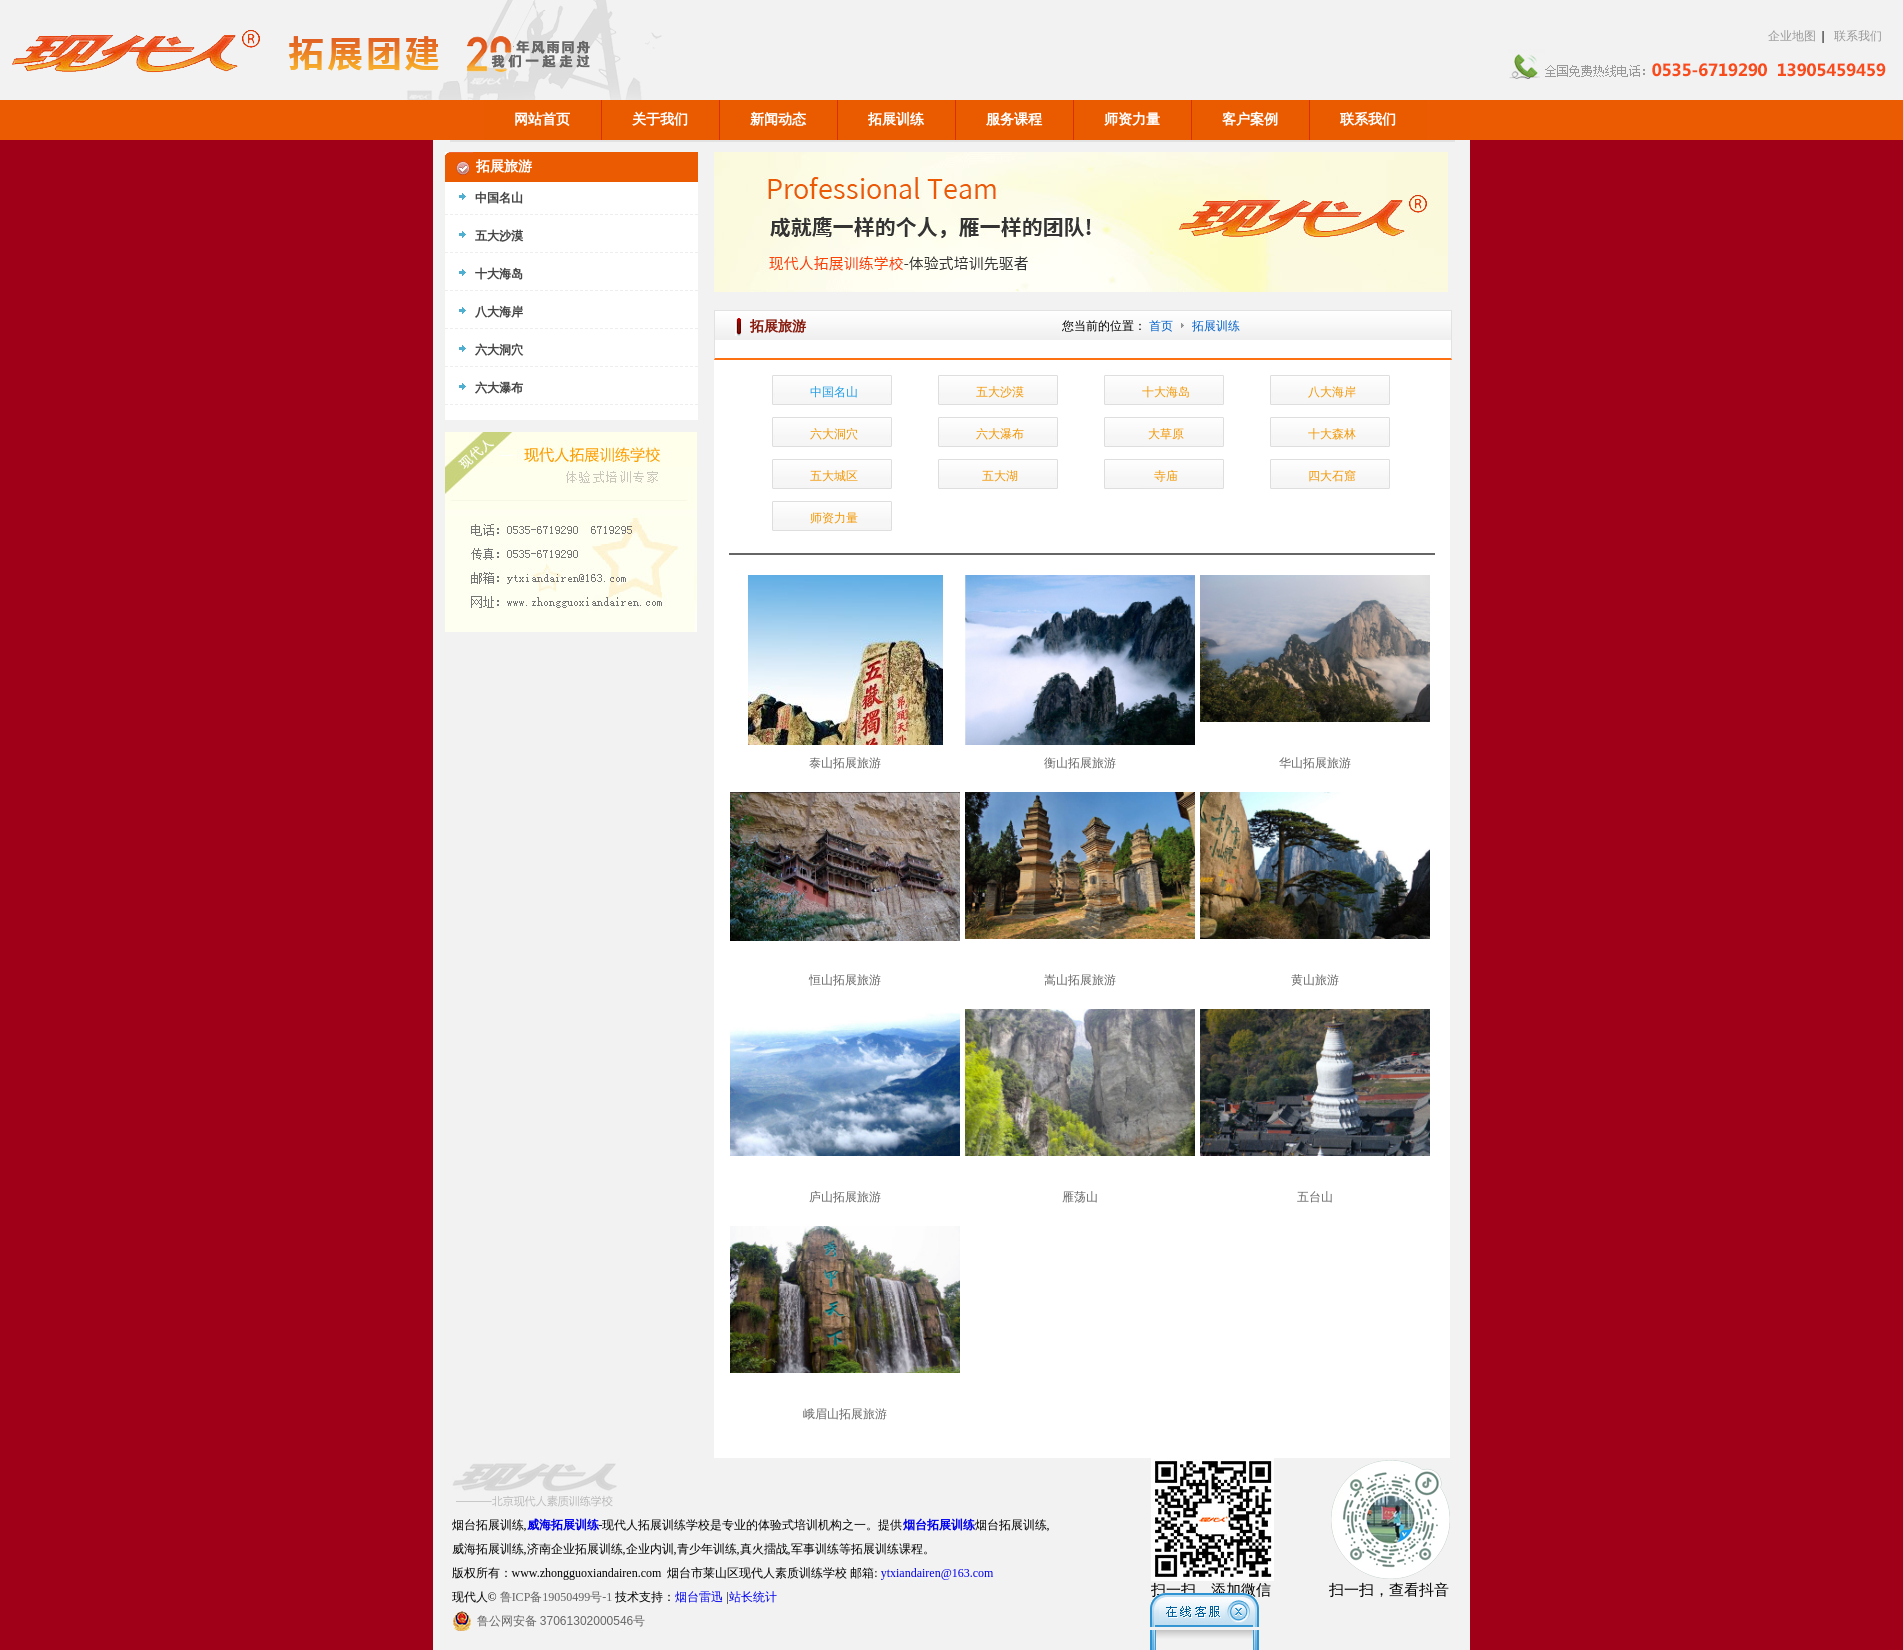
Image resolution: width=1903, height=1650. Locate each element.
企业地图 (1792, 36)
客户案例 (1250, 119)
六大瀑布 (1000, 434)
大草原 (1166, 434)
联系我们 (1858, 36)
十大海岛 (1166, 392)
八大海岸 (1332, 392)
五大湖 (1000, 476)
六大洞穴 (834, 434)
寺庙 (1166, 476)
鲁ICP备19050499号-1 (556, 1597)
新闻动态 (778, 119)
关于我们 (660, 119)
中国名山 (834, 392)
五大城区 (834, 476)
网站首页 (542, 119)
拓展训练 (896, 119)
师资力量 (1132, 119)
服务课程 (1014, 119)
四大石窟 (1332, 476)
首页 (1161, 326)
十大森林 (1332, 434)
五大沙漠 (1000, 392)
